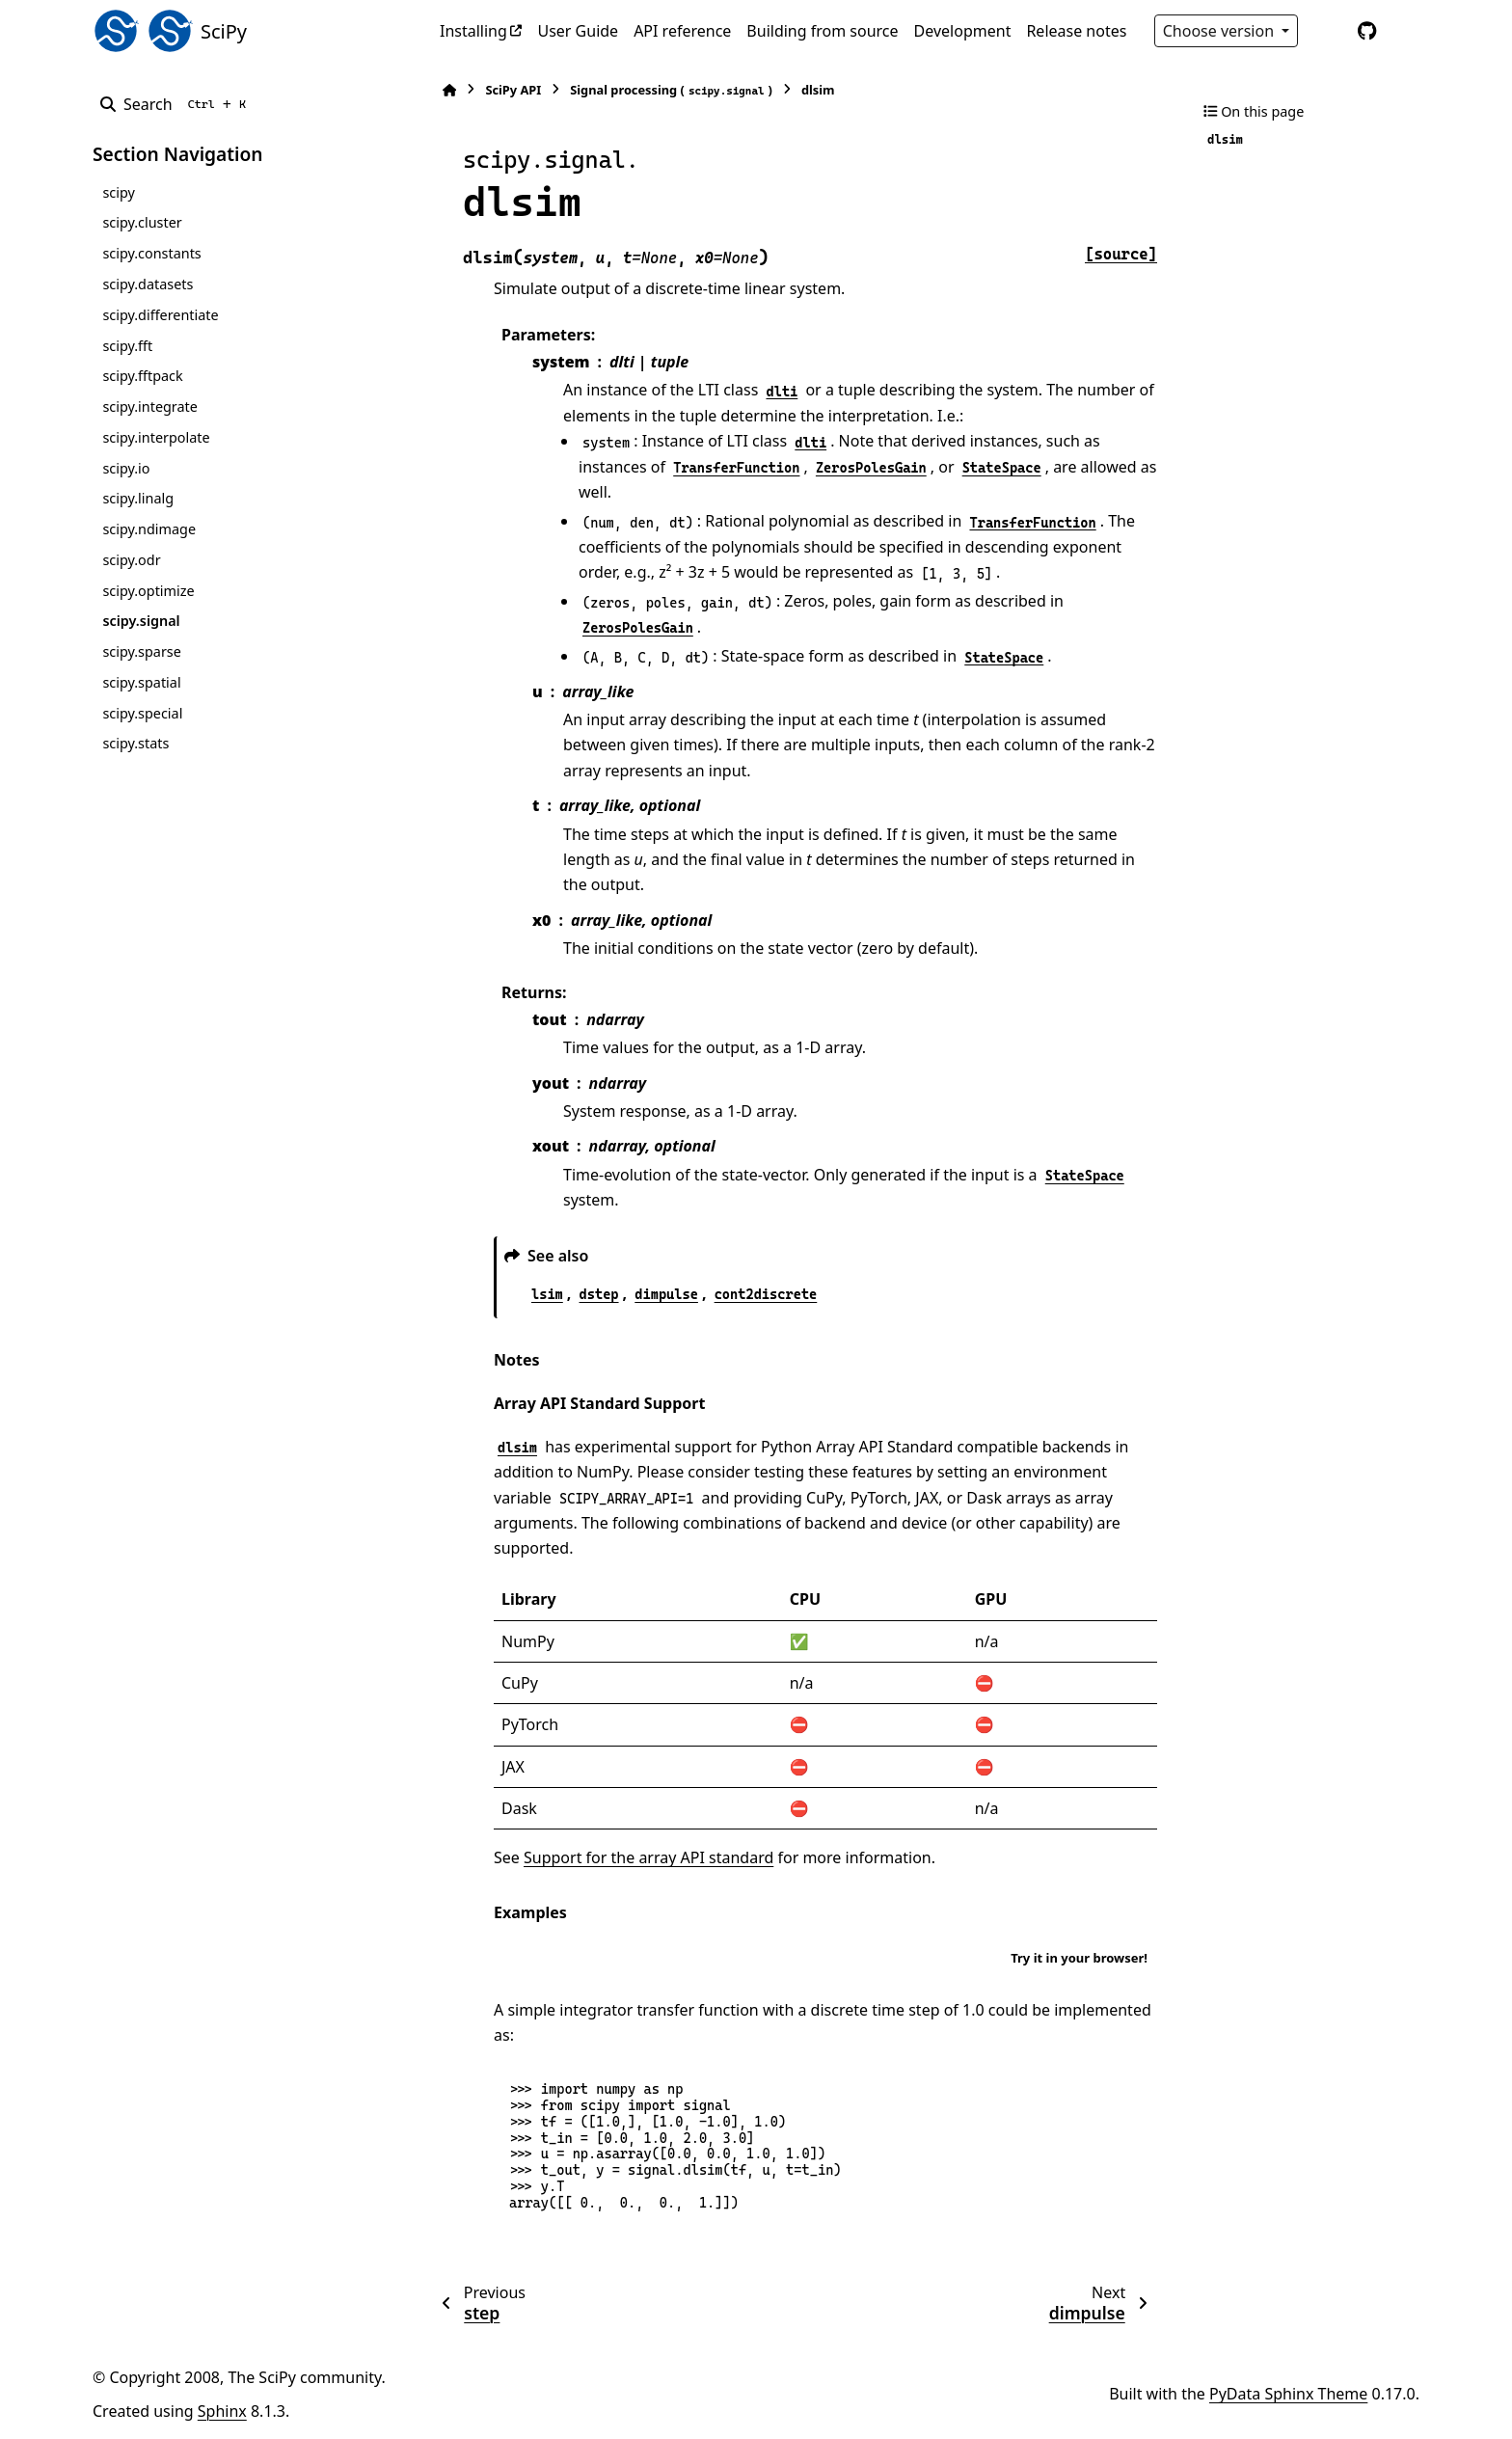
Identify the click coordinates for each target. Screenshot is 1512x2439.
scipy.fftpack (142, 375)
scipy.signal (140, 620)
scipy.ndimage (149, 529)
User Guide (577, 30)
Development (963, 30)
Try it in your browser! (1079, 1957)
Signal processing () (671, 90)
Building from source (822, 30)
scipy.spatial (141, 682)
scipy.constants (151, 253)
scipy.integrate (150, 406)
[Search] (177, 104)
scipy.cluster (141, 222)
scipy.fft (127, 346)
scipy (118, 192)
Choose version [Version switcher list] (1221, 30)
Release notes (1076, 30)
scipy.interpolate (155, 437)
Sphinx (222, 2411)
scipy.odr (131, 560)
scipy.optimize (148, 591)
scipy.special (142, 713)
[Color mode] (1326, 30)
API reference (682, 30)
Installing (473, 30)
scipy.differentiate (160, 315)
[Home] (449, 90)
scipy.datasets (147, 284)
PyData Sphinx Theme (1288, 2393)
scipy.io (125, 468)
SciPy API (513, 89)
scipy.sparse (141, 651)
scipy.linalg (138, 498)
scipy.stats (135, 743)
